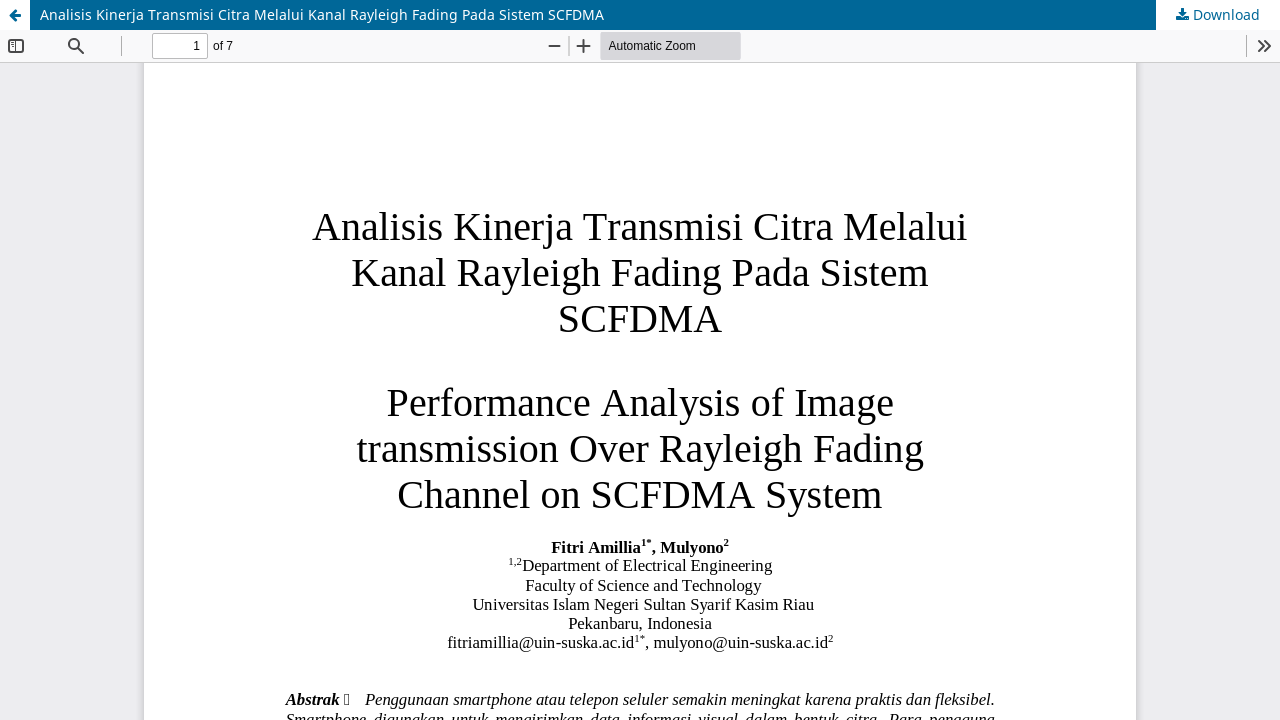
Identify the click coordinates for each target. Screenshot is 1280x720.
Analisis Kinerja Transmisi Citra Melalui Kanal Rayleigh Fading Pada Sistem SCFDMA (322, 14)
